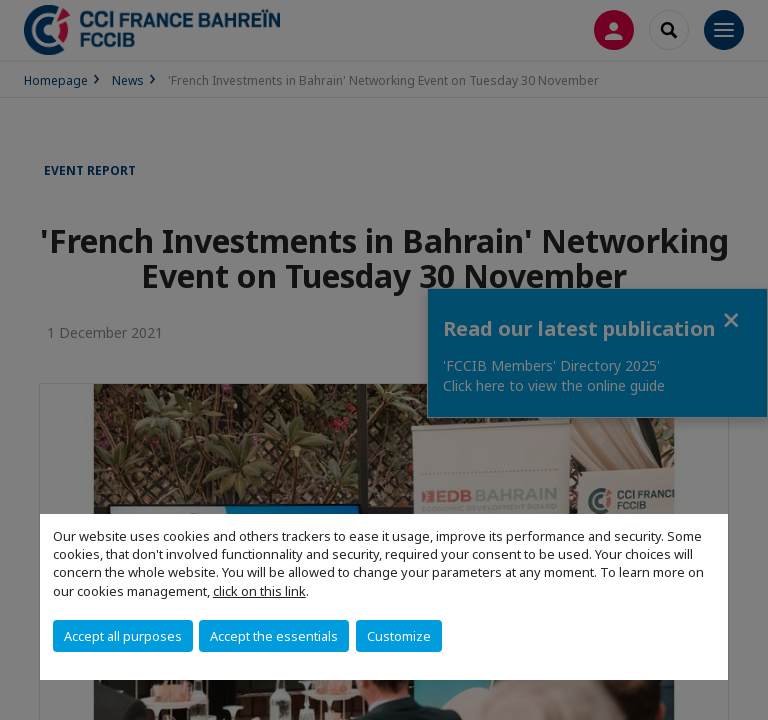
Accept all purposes (123, 636)
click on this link (259, 591)
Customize (399, 636)
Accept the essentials (274, 636)
